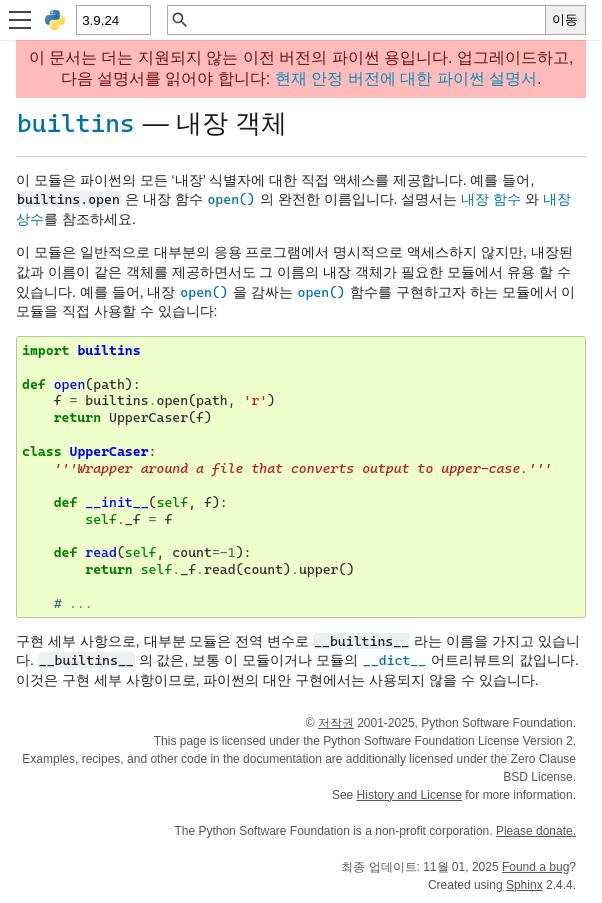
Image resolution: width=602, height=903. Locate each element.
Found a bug (535, 867)
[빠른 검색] (367, 20)
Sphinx (524, 885)
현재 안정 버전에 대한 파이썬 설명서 (406, 78)
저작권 (336, 723)
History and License (409, 795)
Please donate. (536, 831)
